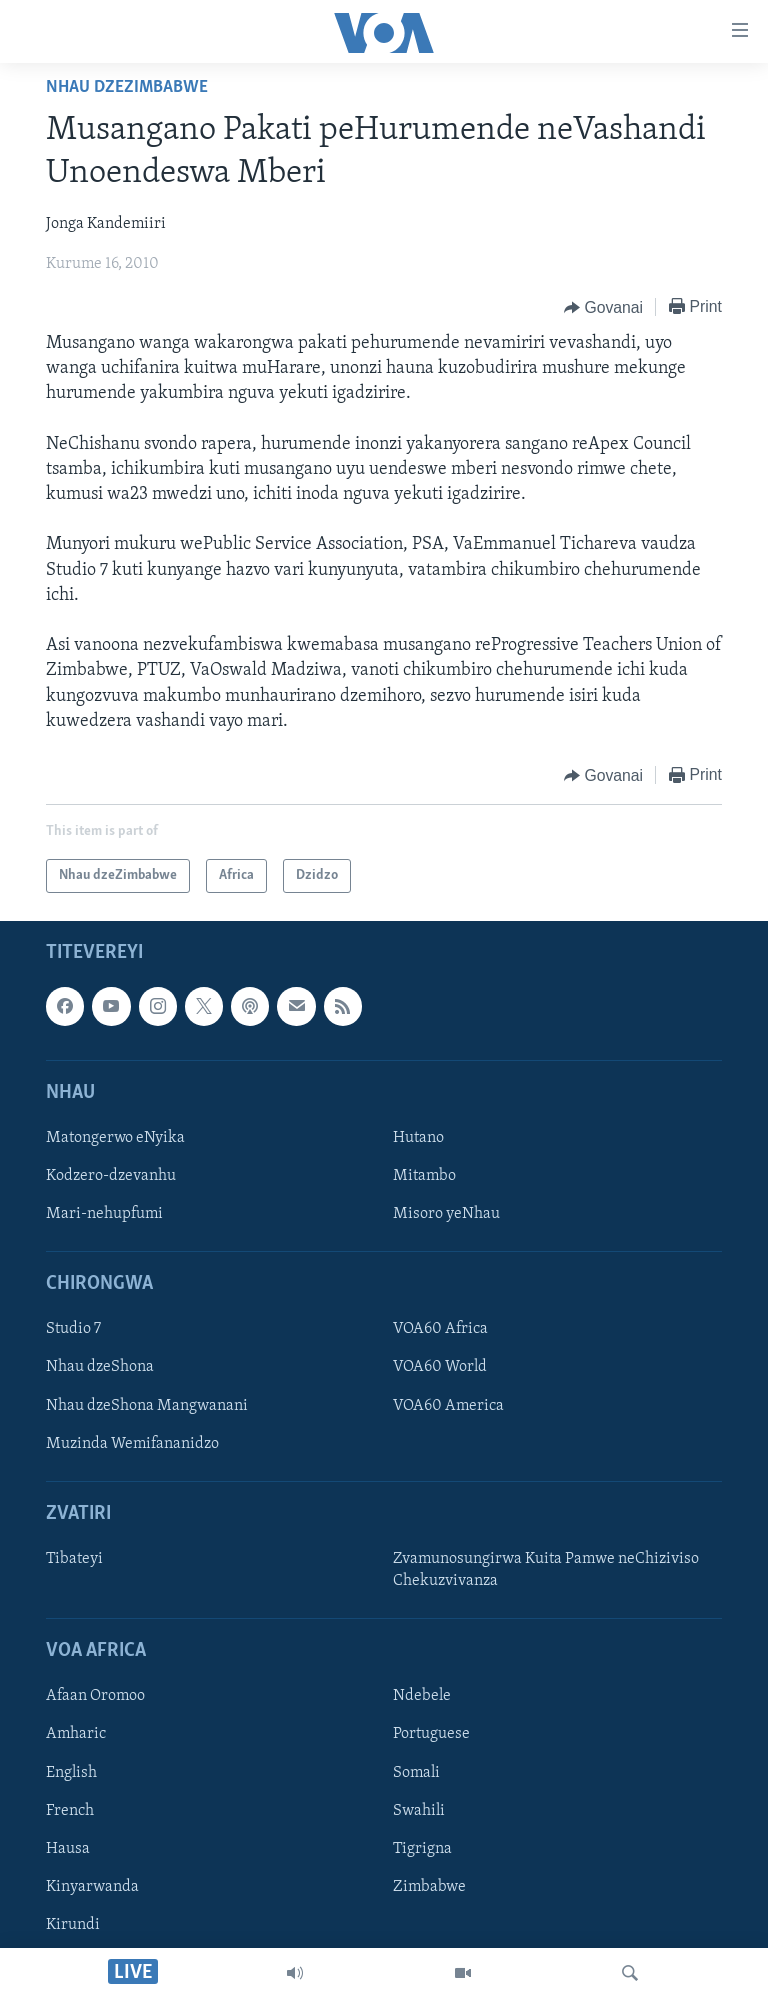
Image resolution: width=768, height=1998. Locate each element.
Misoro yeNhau (446, 1214)
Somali (416, 1773)
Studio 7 (73, 1329)
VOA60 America (448, 1406)
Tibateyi (74, 1559)
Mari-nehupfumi (104, 1214)
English (71, 1773)
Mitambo (424, 1176)
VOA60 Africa (440, 1329)
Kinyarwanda (92, 1887)
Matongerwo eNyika (115, 1138)
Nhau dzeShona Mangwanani (147, 1406)
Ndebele (422, 1696)
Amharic (76, 1734)
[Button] (603, 308)
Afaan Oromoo (95, 1696)
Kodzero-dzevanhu (111, 1176)
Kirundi (73, 1925)
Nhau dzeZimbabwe (127, 87)
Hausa (68, 1849)
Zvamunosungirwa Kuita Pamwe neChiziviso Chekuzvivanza (546, 1570)
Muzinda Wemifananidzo (132, 1444)
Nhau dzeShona (100, 1368)
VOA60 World (440, 1368)
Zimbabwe (429, 1887)
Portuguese (431, 1734)
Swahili (419, 1811)
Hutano (418, 1138)
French (70, 1811)
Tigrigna (422, 1849)
